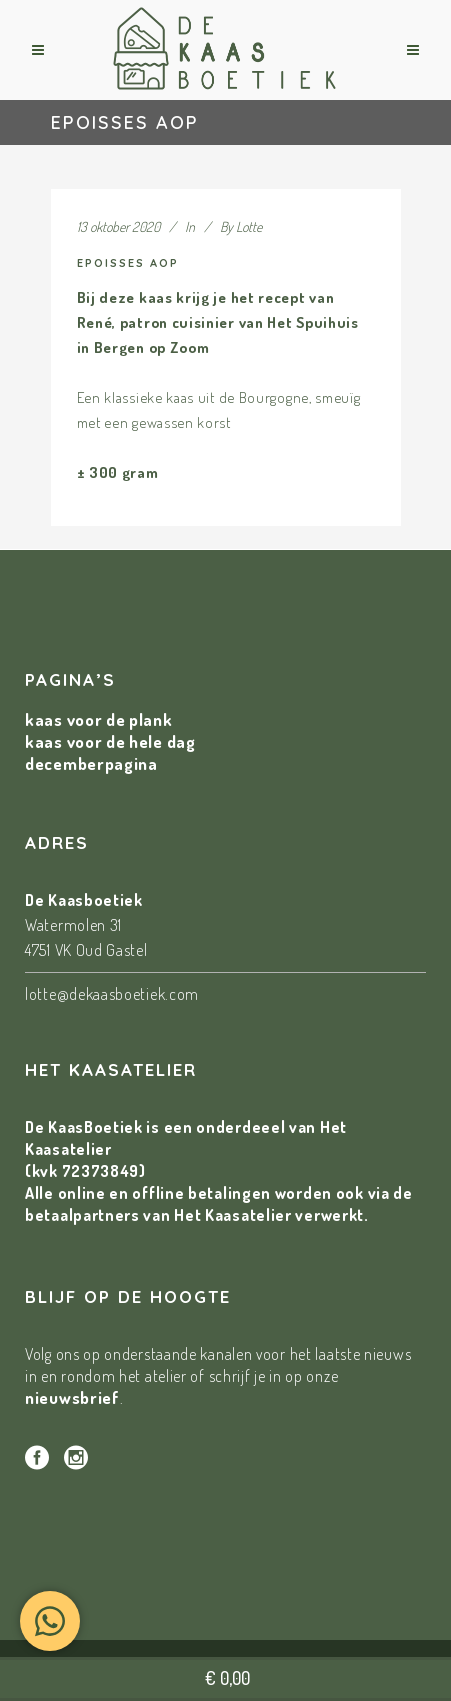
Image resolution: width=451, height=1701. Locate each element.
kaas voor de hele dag (110, 741)
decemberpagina (91, 763)
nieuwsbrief (72, 1397)
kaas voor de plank (99, 719)
